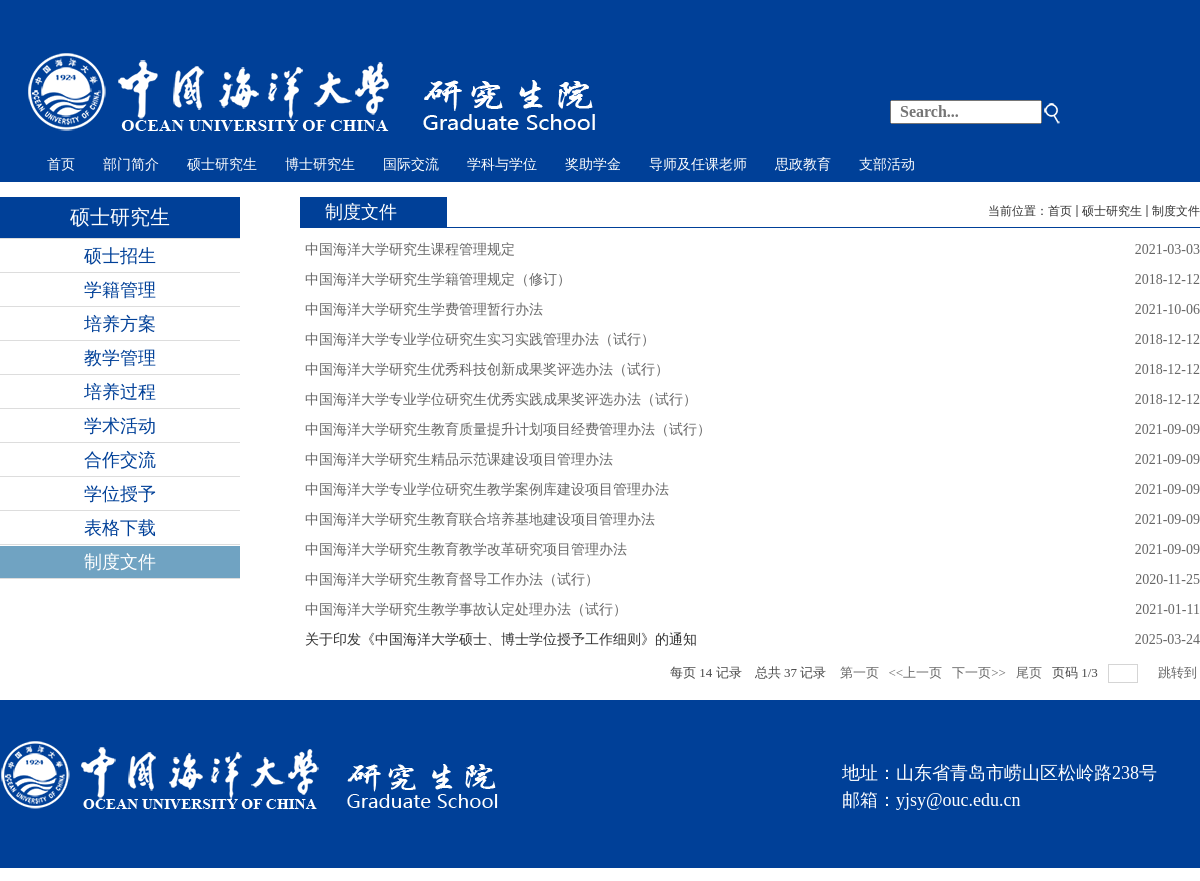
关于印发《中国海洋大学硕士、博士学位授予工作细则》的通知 (501, 639)
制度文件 (1176, 211)
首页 (1060, 211)
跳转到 (1179, 672)
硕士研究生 (1112, 211)
